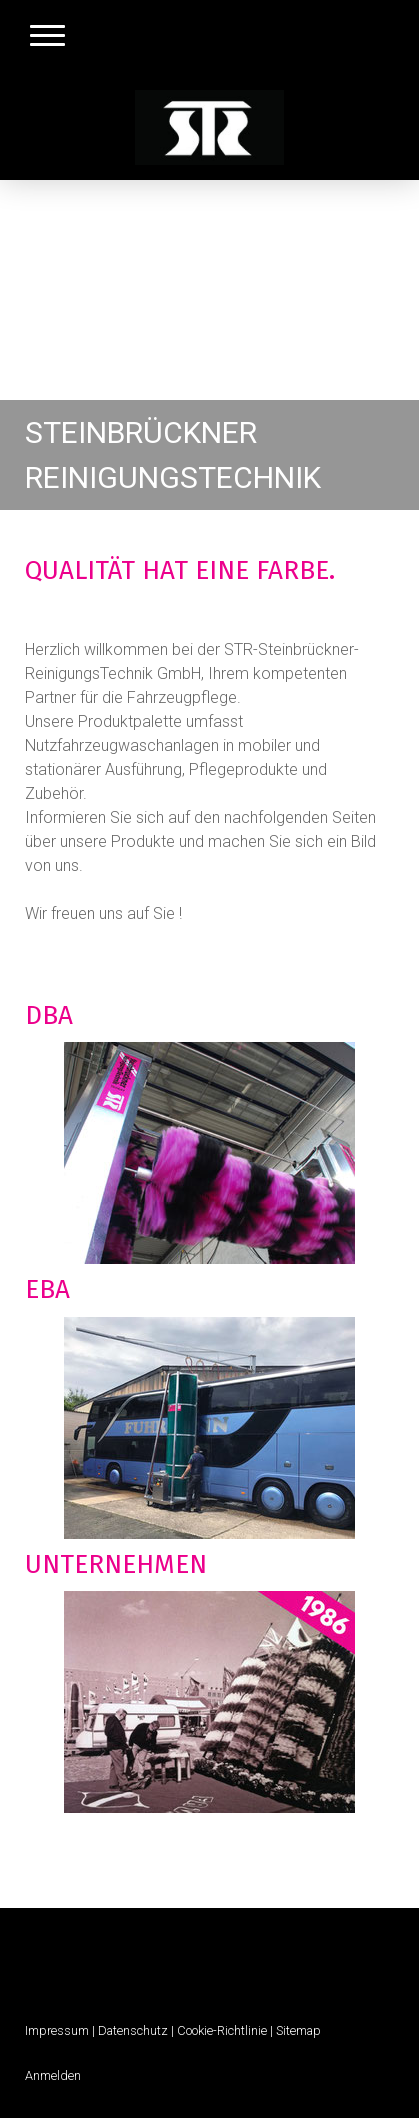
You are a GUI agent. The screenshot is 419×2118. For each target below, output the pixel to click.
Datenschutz (133, 2030)
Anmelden (53, 2075)
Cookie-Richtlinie (222, 2030)
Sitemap (298, 2030)
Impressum (57, 2030)
